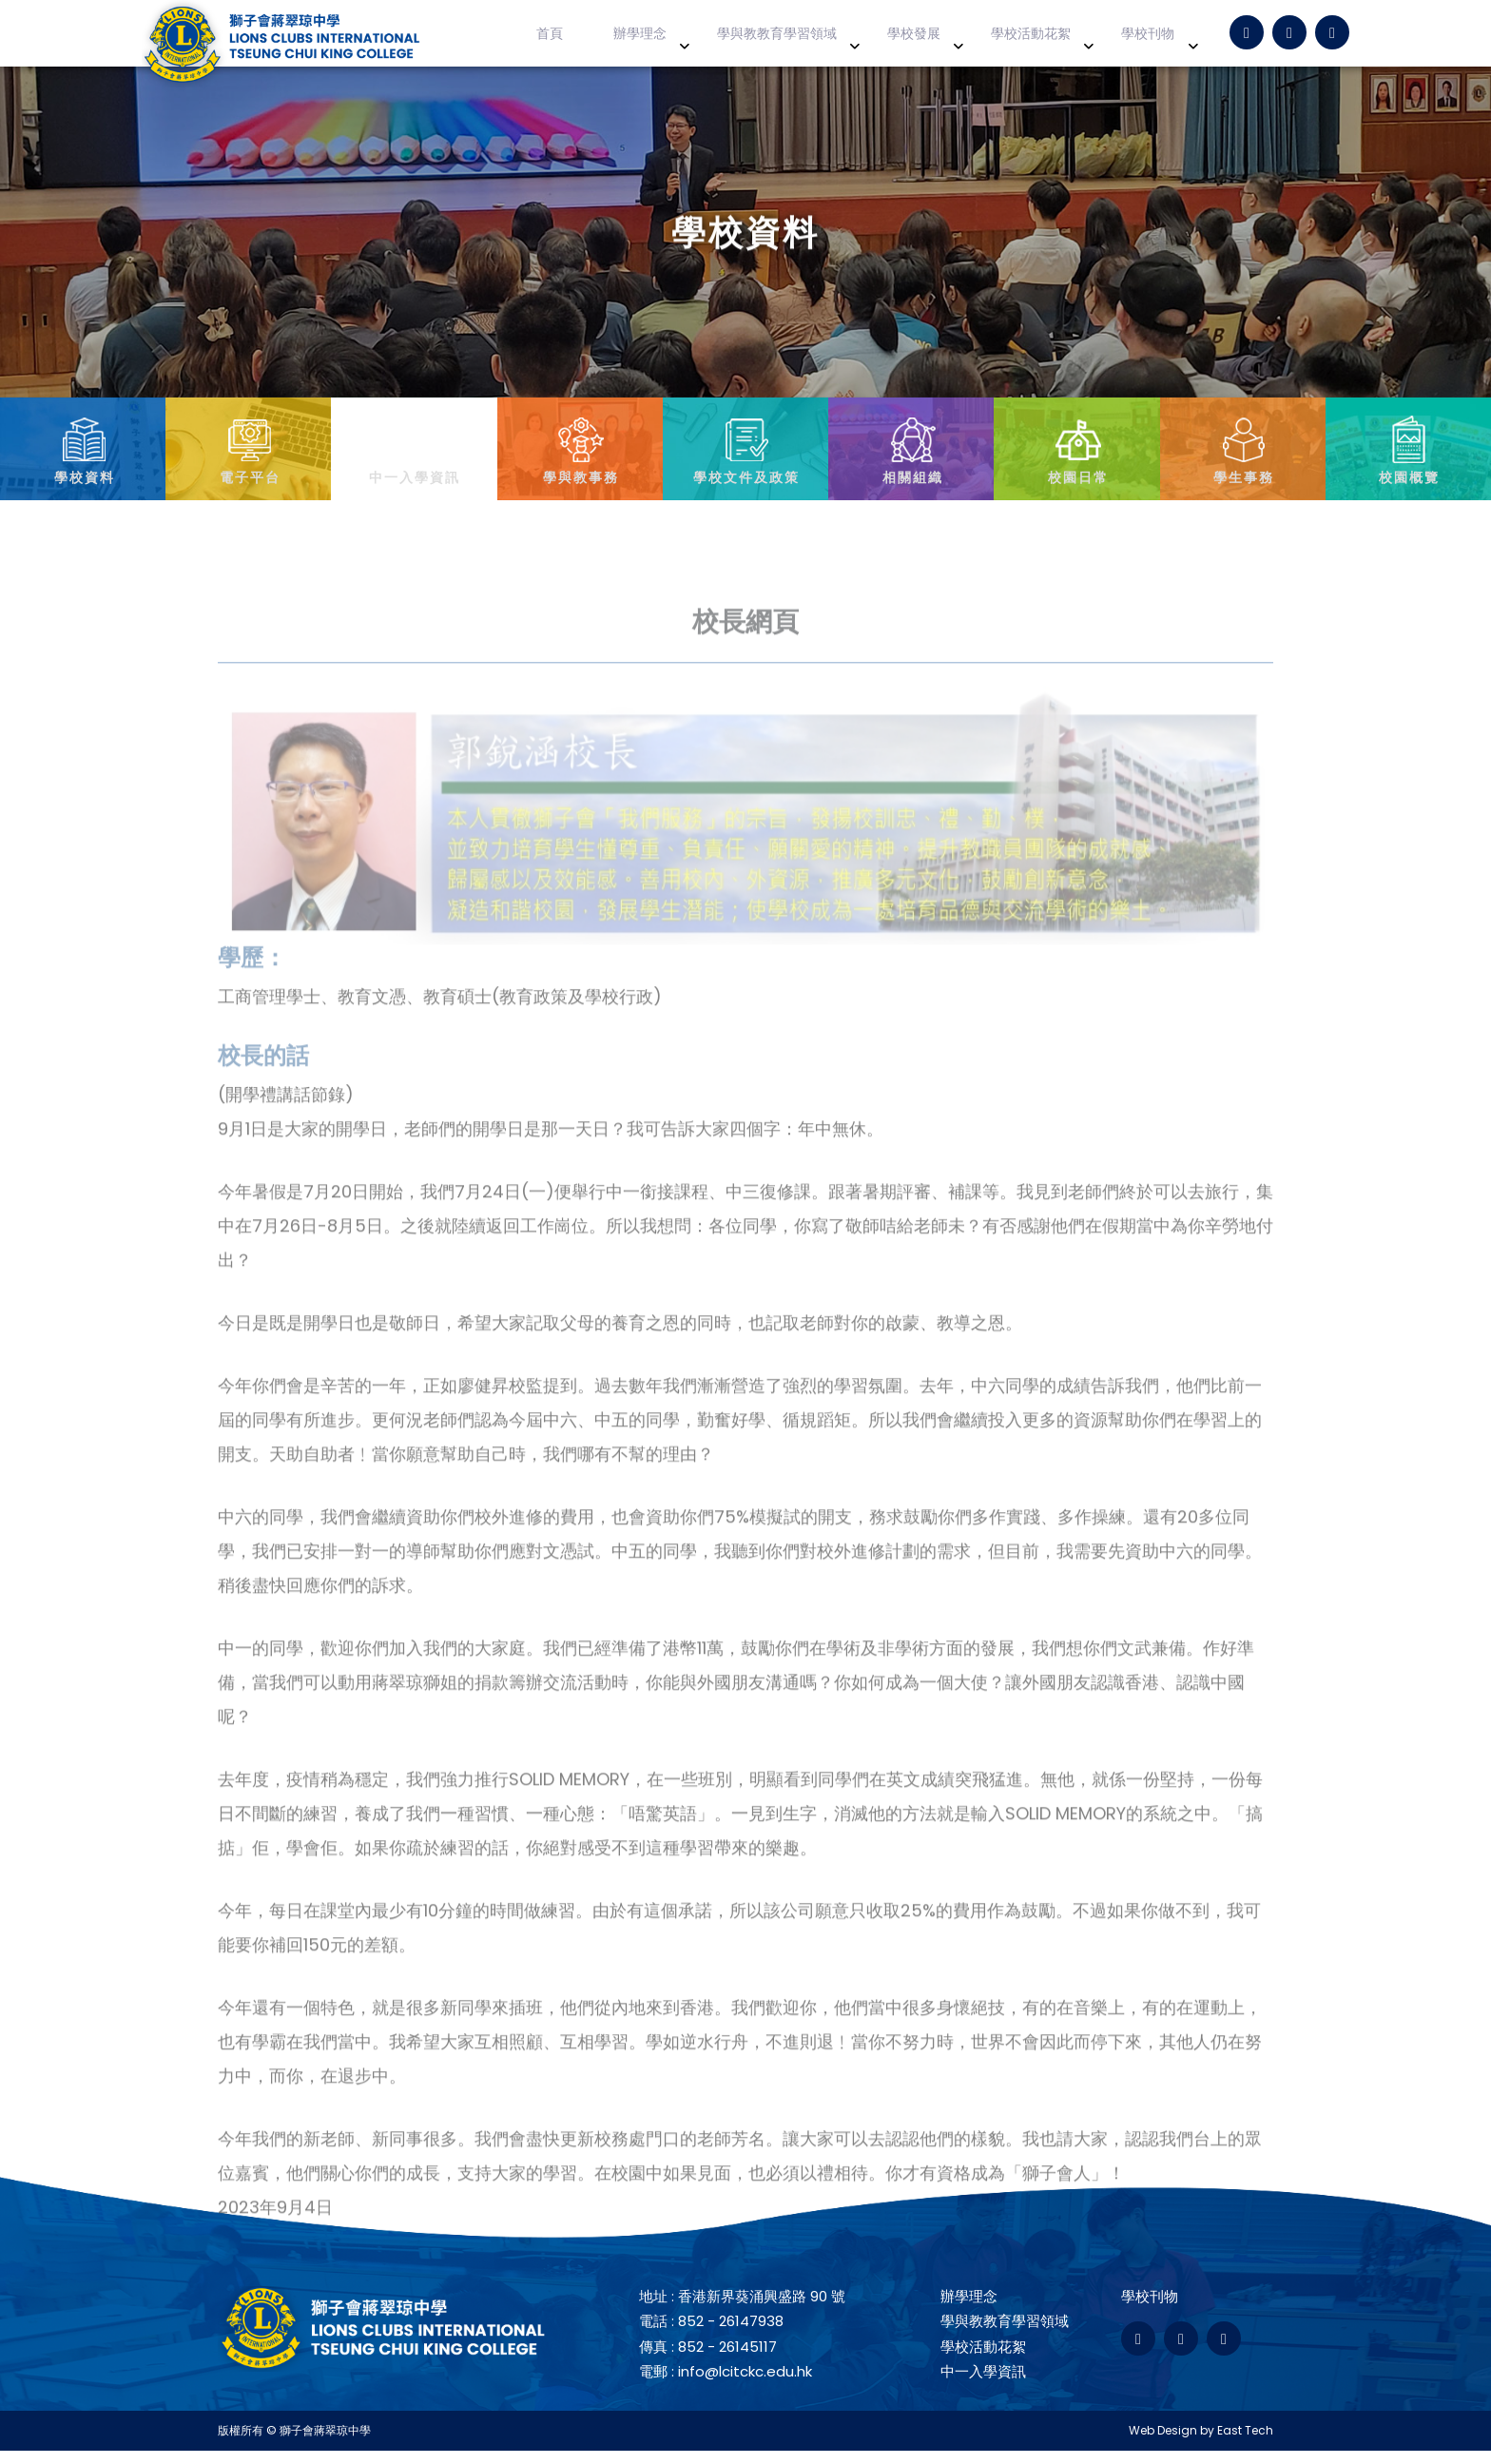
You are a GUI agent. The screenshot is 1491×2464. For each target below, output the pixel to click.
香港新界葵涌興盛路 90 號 (761, 2309)
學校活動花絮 (1048, 40)
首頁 (607, 40)
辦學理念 (685, 40)
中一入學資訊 (983, 2386)
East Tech (1245, 2443)
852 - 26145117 (727, 2360)
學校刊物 (1154, 40)
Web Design (1163, 2443)
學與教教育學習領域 (813, 40)
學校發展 (941, 40)
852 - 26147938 (731, 2335)
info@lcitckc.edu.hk (745, 2386)
